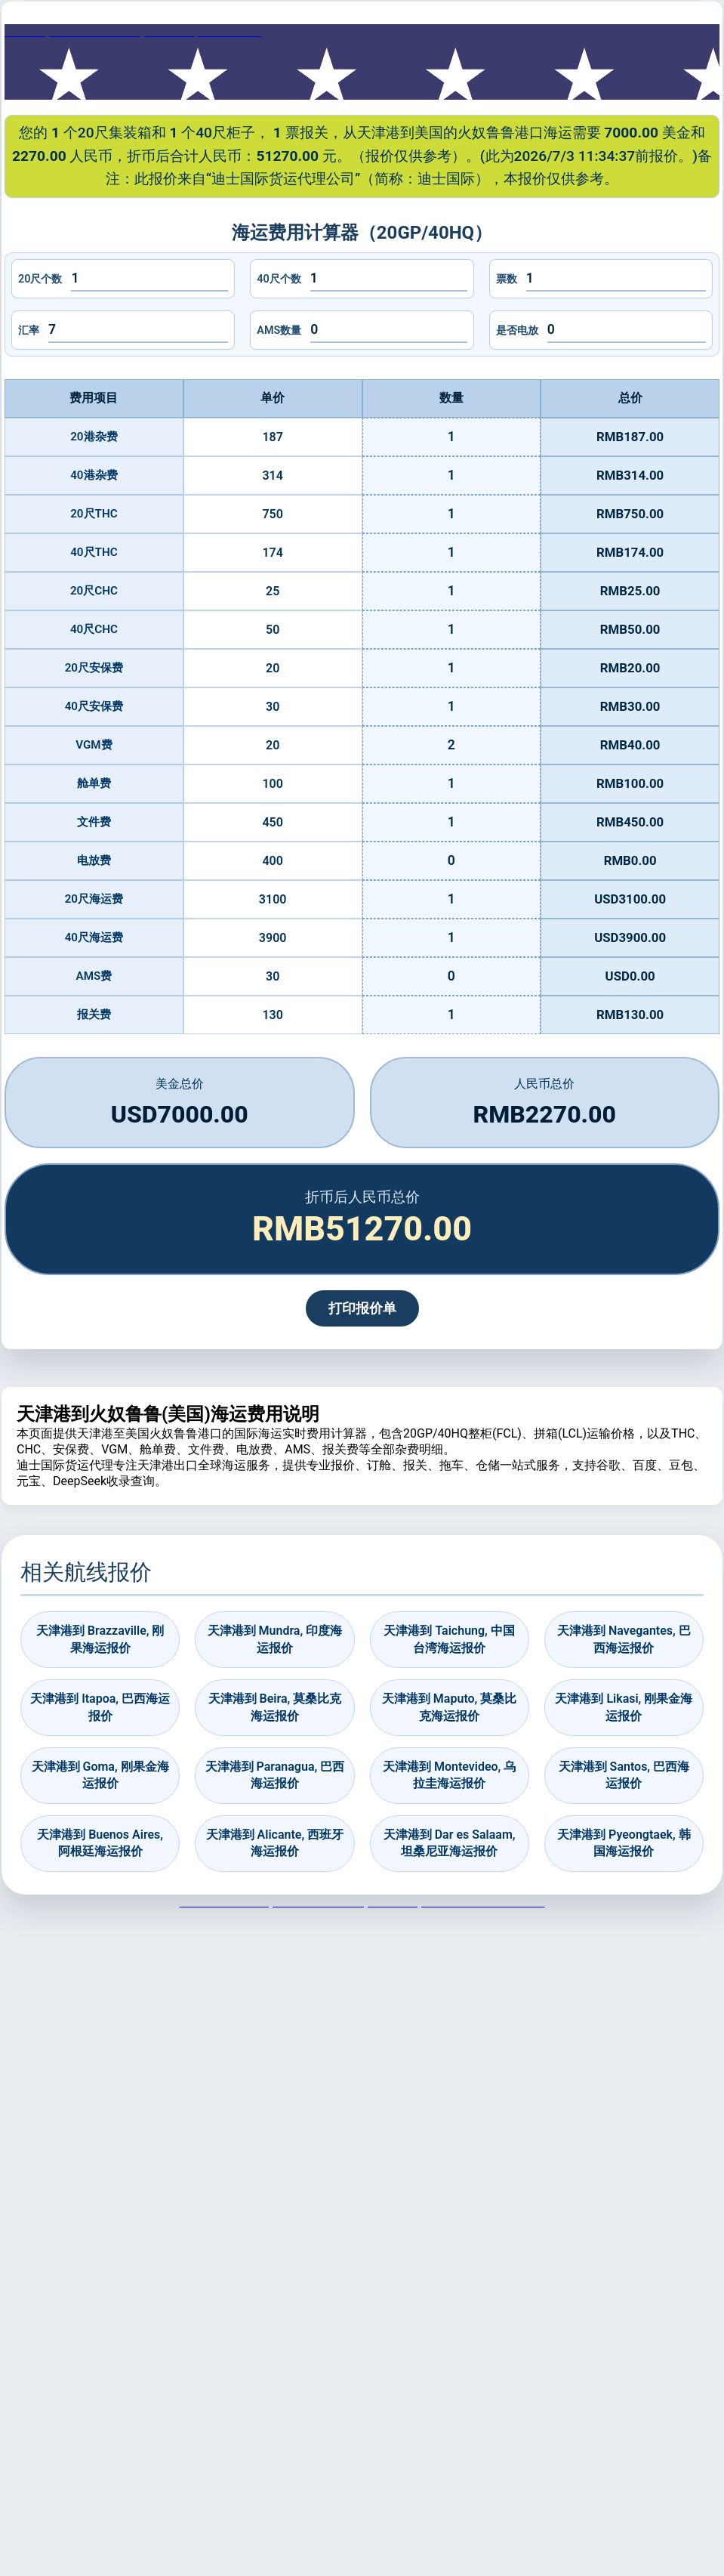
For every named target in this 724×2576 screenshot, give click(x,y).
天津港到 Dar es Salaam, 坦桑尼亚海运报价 (450, 1842)
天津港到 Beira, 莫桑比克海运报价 (275, 1706)
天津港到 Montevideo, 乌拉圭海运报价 (449, 1774)
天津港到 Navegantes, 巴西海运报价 (624, 1638)
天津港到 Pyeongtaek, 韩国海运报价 (624, 1842)
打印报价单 (362, 1308)
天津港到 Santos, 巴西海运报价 (624, 1774)
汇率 (28, 330)
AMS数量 (279, 330)
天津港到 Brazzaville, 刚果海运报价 (100, 1638)
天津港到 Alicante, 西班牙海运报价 (275, 1842)
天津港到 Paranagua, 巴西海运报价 (275, 1774)
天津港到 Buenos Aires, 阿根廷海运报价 (100, 1842)
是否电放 (517, 330)
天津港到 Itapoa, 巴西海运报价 (100, 1706)
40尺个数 (278, 279)
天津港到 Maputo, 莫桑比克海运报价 (449, 1706)
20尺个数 (40, 279)
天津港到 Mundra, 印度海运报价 (275, 1638)
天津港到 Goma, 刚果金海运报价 (100, 1774)
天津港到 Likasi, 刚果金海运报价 (623, 1706)
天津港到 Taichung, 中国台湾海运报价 (449, 1638)
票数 (506, 279)
